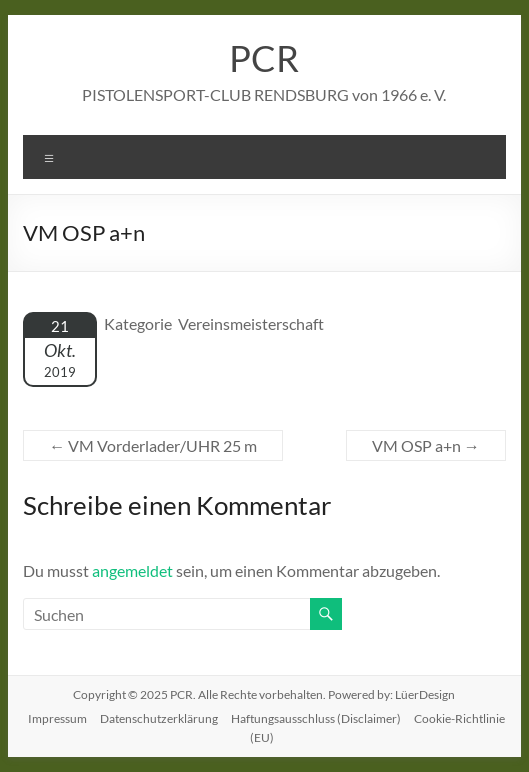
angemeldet (132, 570)
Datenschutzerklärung (159, 718)
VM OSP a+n (426, 445)
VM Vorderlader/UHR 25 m (153, 445)
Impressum (57, 718)
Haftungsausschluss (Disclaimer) (316, 718)
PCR (264, 58)
